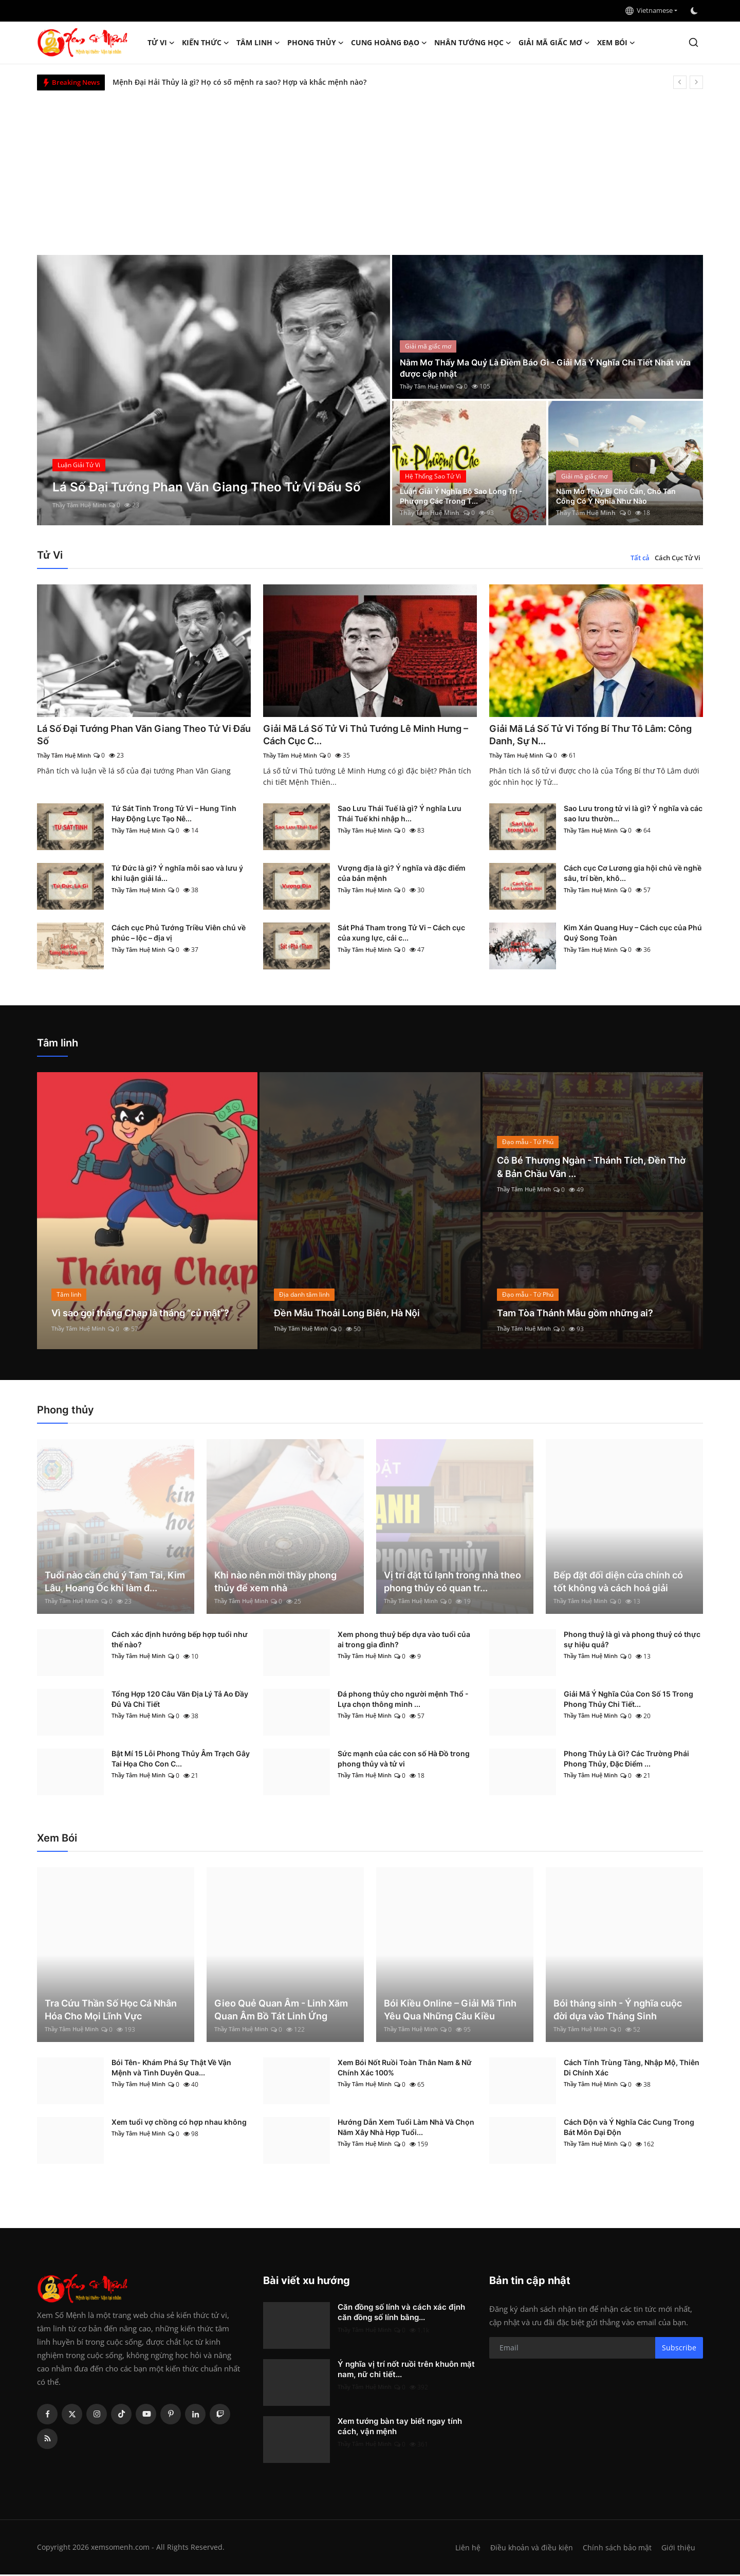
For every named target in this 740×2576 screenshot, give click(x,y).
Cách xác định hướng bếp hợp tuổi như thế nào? (180, 1640)
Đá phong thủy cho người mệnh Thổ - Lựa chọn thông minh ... (403, 1700)
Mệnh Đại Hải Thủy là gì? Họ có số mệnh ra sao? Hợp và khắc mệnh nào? (239, 82)
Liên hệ (463, 2549)
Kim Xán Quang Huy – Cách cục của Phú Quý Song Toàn (633, 934)
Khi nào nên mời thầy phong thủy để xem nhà (275, 1583)
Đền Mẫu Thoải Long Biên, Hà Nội (355, 1314)
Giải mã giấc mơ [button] (554, 42)
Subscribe (679, 2349)
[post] (213, 390)
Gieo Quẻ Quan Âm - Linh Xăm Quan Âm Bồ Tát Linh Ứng (281, 2011)
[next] (696, 82)
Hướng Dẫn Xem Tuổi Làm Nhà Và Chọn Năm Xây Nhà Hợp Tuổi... (406, 2128)
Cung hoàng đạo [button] (389, 42)
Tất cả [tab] (640, 557)
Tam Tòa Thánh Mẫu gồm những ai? (584, 1314)
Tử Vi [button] (161, 42)
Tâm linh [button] (258, 42)
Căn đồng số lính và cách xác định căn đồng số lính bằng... (401, 2314)
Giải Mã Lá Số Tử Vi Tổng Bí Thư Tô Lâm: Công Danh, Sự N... (587, 735)
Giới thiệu (678, 2549)
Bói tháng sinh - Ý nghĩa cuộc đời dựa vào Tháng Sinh (617, 2011)
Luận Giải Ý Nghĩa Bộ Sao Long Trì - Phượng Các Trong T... (467, 495)
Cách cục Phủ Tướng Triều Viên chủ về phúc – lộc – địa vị (179, 934)
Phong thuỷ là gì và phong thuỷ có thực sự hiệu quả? (632, 1640)
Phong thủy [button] (315, 42)
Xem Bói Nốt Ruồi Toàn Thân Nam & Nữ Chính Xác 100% (405, 2068)
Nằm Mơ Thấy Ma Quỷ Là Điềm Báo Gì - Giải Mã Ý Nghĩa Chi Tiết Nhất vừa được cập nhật (539, 367)
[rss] (47, 2440)
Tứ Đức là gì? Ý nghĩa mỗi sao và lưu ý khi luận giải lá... (177, 875)
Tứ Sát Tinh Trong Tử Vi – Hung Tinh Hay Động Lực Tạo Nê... (174, 815)
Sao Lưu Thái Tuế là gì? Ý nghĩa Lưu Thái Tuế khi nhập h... (399, 815)
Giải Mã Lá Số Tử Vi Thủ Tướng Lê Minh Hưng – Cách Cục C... (359, 735)
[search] (693, 42)
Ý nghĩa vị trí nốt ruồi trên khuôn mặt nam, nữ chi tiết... (406, 2371)
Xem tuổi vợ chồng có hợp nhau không (179, 2123)
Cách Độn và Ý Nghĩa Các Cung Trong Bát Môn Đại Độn (629, 2128)
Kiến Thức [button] (205, 42)
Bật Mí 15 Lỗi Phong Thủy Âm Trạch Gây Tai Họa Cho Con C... (181, 1760)
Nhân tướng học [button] (472, 42)
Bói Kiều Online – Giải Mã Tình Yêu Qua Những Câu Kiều (450, 2011)
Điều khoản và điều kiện (528, 2549)
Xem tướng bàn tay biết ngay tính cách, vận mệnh (400, 2428)
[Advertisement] (370, 168)
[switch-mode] (695, 10)
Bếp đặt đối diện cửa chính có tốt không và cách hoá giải (618, 1583)
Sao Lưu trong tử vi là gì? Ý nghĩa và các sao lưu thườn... (633, 815)
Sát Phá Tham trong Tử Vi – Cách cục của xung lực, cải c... (401, 934)
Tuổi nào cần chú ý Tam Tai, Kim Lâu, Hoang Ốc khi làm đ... (115, 1583)
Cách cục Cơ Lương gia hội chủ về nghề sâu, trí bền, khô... (632, 875)
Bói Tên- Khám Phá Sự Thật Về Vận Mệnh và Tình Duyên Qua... (171, 2068)
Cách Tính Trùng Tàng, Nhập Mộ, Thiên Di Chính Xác (631, 2068)
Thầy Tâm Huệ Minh (82, 505)
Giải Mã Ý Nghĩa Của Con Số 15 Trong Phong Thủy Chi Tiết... (628, 1700)
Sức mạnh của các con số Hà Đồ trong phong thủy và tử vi (404, 1760)
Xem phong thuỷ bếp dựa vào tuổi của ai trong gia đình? (404, 1640)
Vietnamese (649, 10)
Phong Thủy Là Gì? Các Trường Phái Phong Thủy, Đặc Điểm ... (626, 1760)
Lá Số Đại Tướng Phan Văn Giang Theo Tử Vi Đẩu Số (138, 735)
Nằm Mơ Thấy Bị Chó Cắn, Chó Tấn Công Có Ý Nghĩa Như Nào (617, 495)
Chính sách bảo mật (616, 2549)
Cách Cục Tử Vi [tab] (677, 557)
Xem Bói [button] (616, 42)
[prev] (680, 82)
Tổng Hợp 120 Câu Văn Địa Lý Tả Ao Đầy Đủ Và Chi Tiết (180, 1700)
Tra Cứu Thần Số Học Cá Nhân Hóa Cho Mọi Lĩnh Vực (111, 2011)
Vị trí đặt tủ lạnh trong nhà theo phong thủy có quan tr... (452, 1583)
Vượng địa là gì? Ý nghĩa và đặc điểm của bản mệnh (402, 875)
